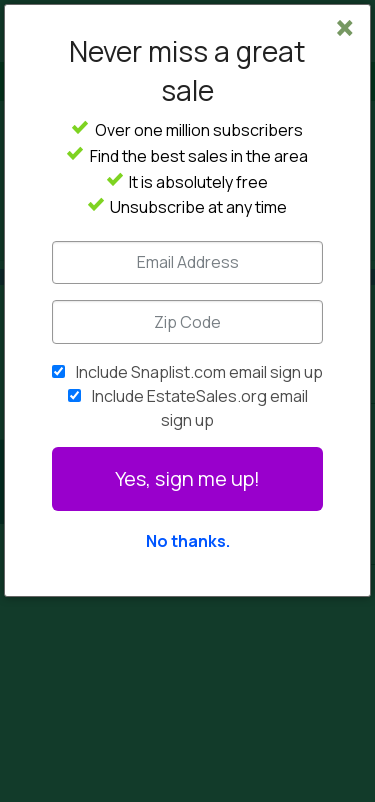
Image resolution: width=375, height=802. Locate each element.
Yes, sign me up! (187, 478)
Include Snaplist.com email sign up (199, 372)
